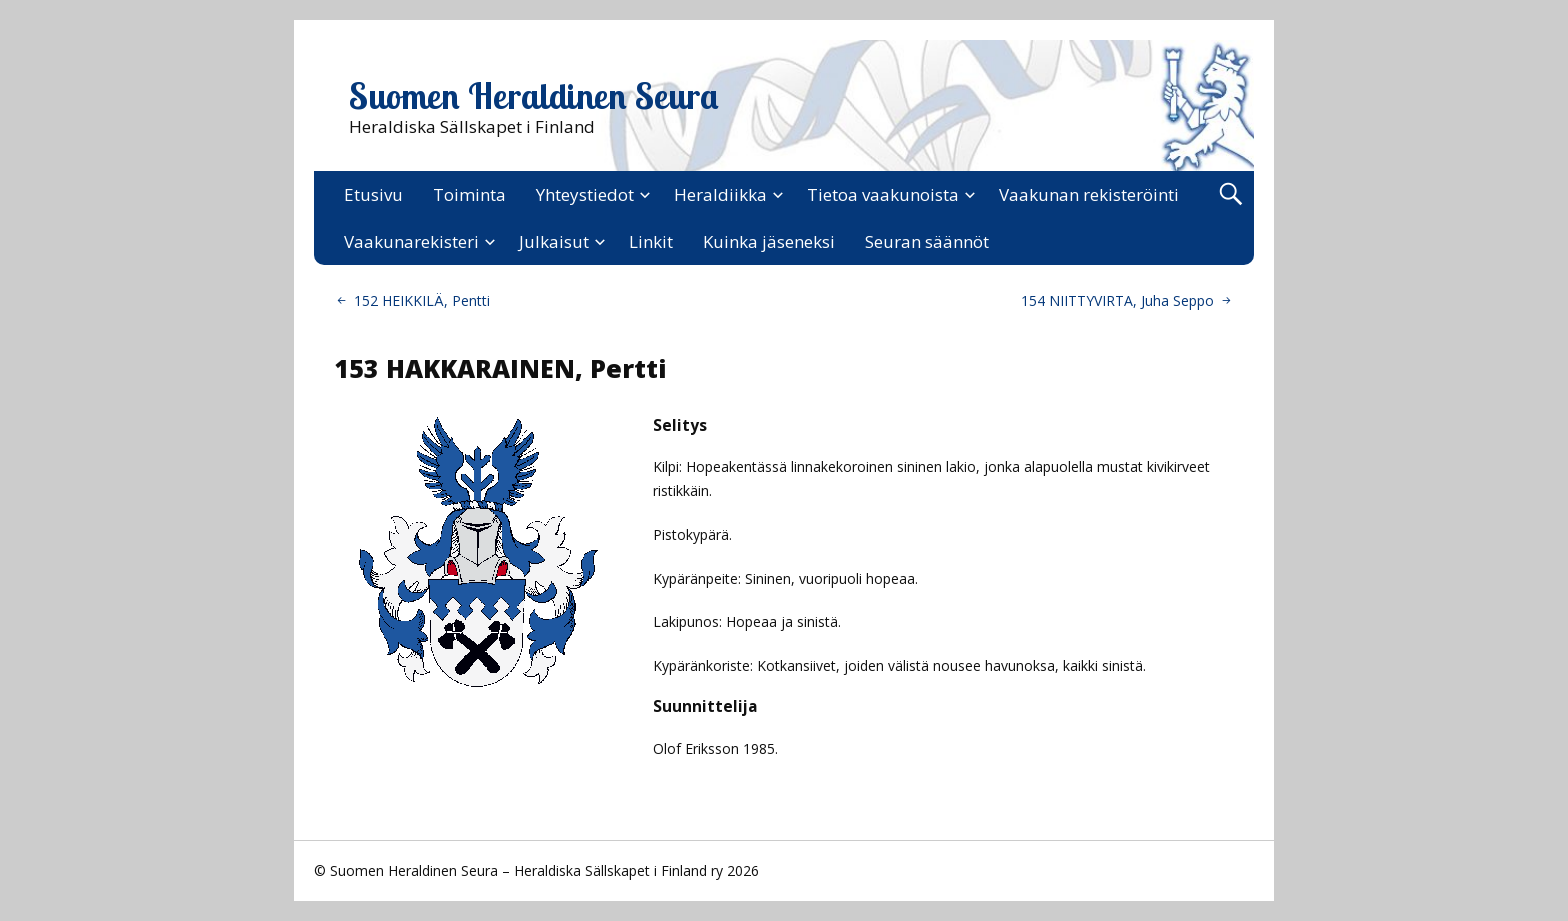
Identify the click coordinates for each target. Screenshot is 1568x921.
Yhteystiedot (585, 194)
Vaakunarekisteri (411, 241)
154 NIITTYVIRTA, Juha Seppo (1117, 300)
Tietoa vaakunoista (883, 194)
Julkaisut (554, 241)
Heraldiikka (720, 194)
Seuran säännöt (927, 241)
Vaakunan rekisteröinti (1089, 194)
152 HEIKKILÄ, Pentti (422, 300)
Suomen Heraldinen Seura (534, 96)
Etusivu (373, 194)
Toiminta (469, 194)
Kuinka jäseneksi (769, 241)
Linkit (651, 241)
